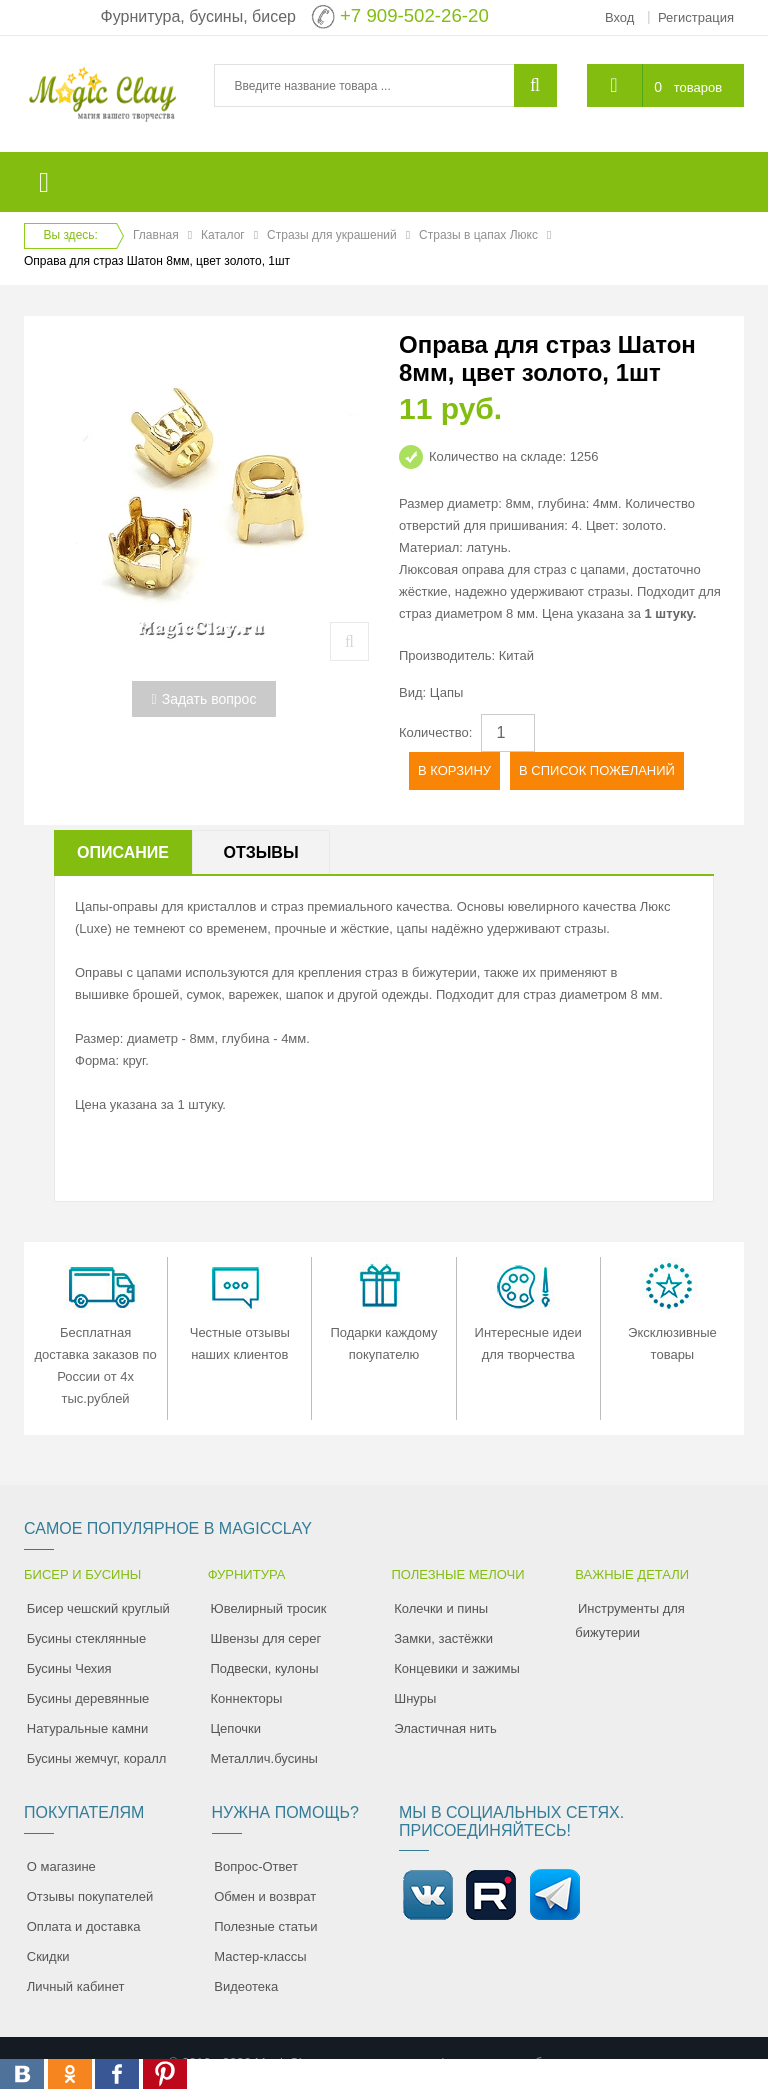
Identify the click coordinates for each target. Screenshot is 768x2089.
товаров (698, 87)
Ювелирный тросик (269, 1608)
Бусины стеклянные (86, 1638)
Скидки (48, 1956)
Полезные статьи (265, 1926)
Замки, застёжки (443, 1638)
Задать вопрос (204, 699)
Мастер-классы (260, 1956)
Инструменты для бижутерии (630, 1620)
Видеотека (246, 1986)
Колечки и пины (441, 1608)
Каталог (223, 235)
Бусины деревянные (88, 1698)
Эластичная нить (445, 1728)
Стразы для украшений (332, 235)
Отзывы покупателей (90, 1896)
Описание (123, 852)
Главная (156, 235)
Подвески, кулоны (265, 1668)
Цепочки (236, 1728)
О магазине (61, 1866)
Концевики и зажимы (457, 1668)
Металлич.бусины (264, 1758)
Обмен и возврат (265, 1896)
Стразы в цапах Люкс (478, 235)
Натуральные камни (88, 1728)
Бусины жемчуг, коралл (97, 1758)
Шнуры (415, 1698)
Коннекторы (247, 1698)
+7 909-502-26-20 (414, 15)
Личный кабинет (76, 1986)
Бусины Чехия (69, 1668)
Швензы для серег (266, 1638)
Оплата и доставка (84, 1926)
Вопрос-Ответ (256, 1866)
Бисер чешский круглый (98, 1608)
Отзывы (260, 852)
